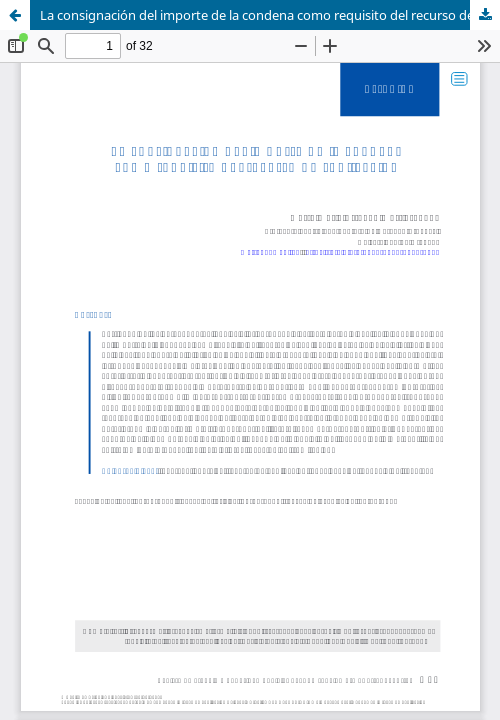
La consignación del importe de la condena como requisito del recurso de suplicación (270, 15)
